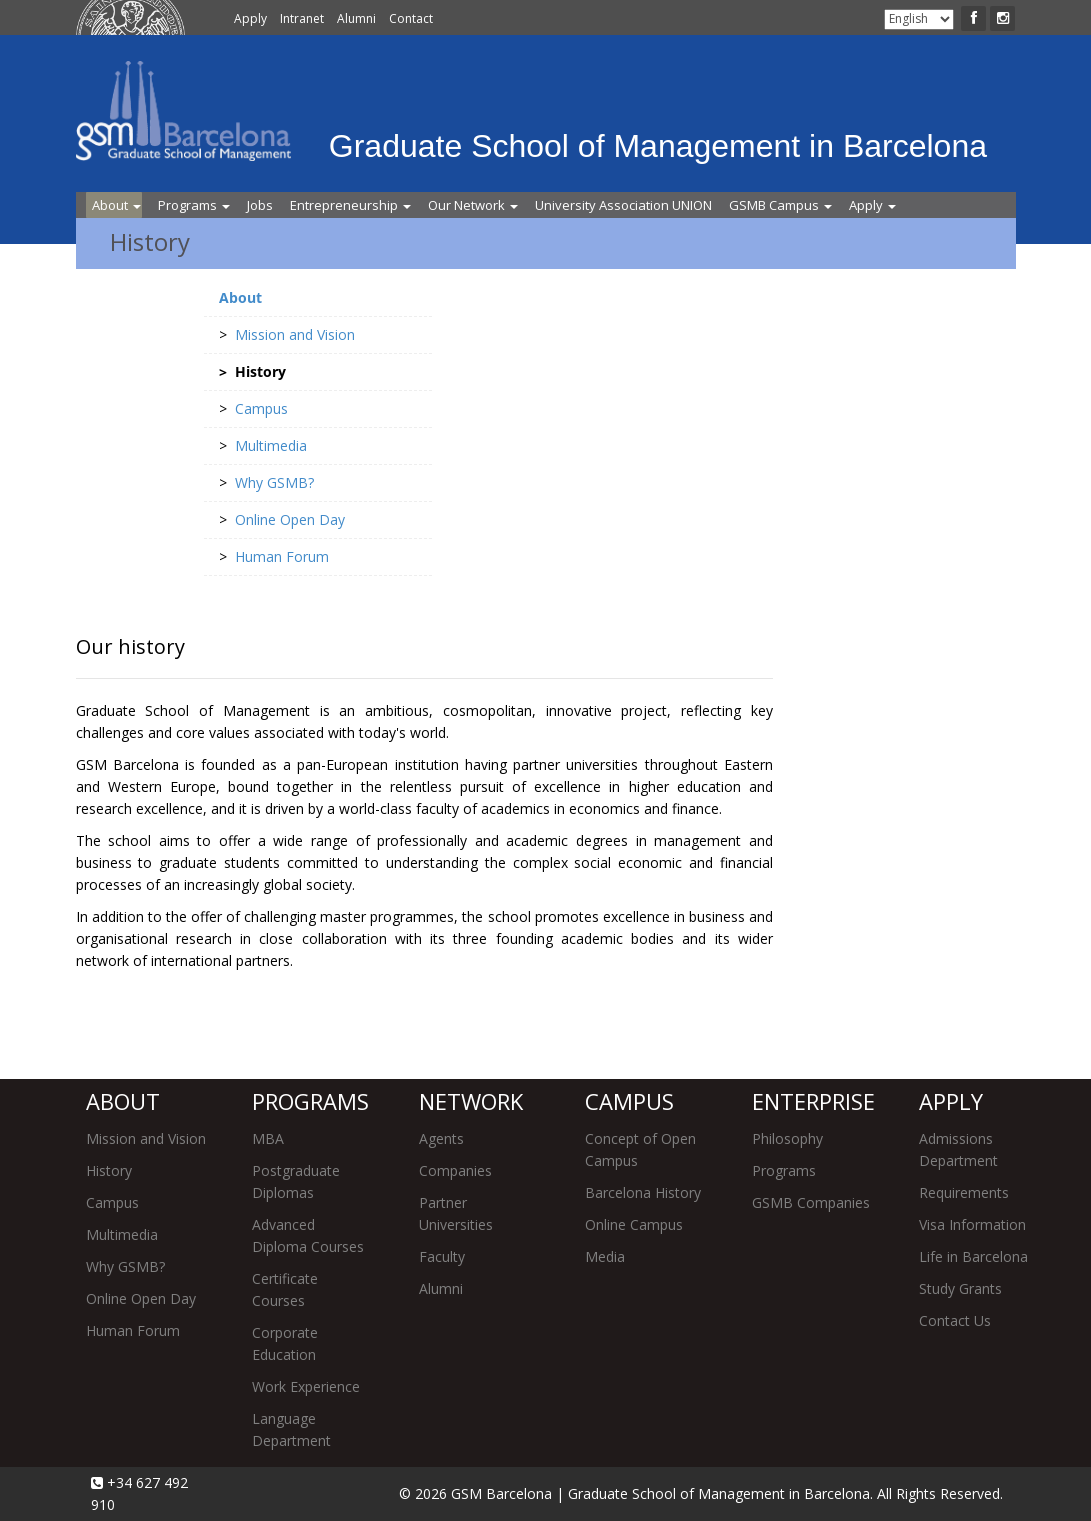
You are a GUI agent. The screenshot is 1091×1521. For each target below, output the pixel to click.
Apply (250, 18)
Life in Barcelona (973, 1256)
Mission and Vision (146, 1138)
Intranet (302, 18)
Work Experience (306, 1386)
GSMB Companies (811, 1202)
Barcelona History (643, 1192)
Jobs (260, 205)
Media (605, 1256)
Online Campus (634, 1224)
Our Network (473, 205)
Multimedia (122, 1234)
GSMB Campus (780, 205)
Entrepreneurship (350, 205)
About (116, 205)
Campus (112, 1202)
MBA (268, 1138)
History (109, 1170)
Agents (441, 1138)
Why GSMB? (125, 1266)
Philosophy (787, 1138)
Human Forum (133, 1330)
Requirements (964, 1192)
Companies (455, 1170)
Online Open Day (141, 1298)
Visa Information (972, 1224)
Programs (194, 205)
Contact (411, 18)
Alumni (356, 18)
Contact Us (955, 1320)
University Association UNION (623, 205)
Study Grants (960, 1288)
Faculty (442, 1256)
